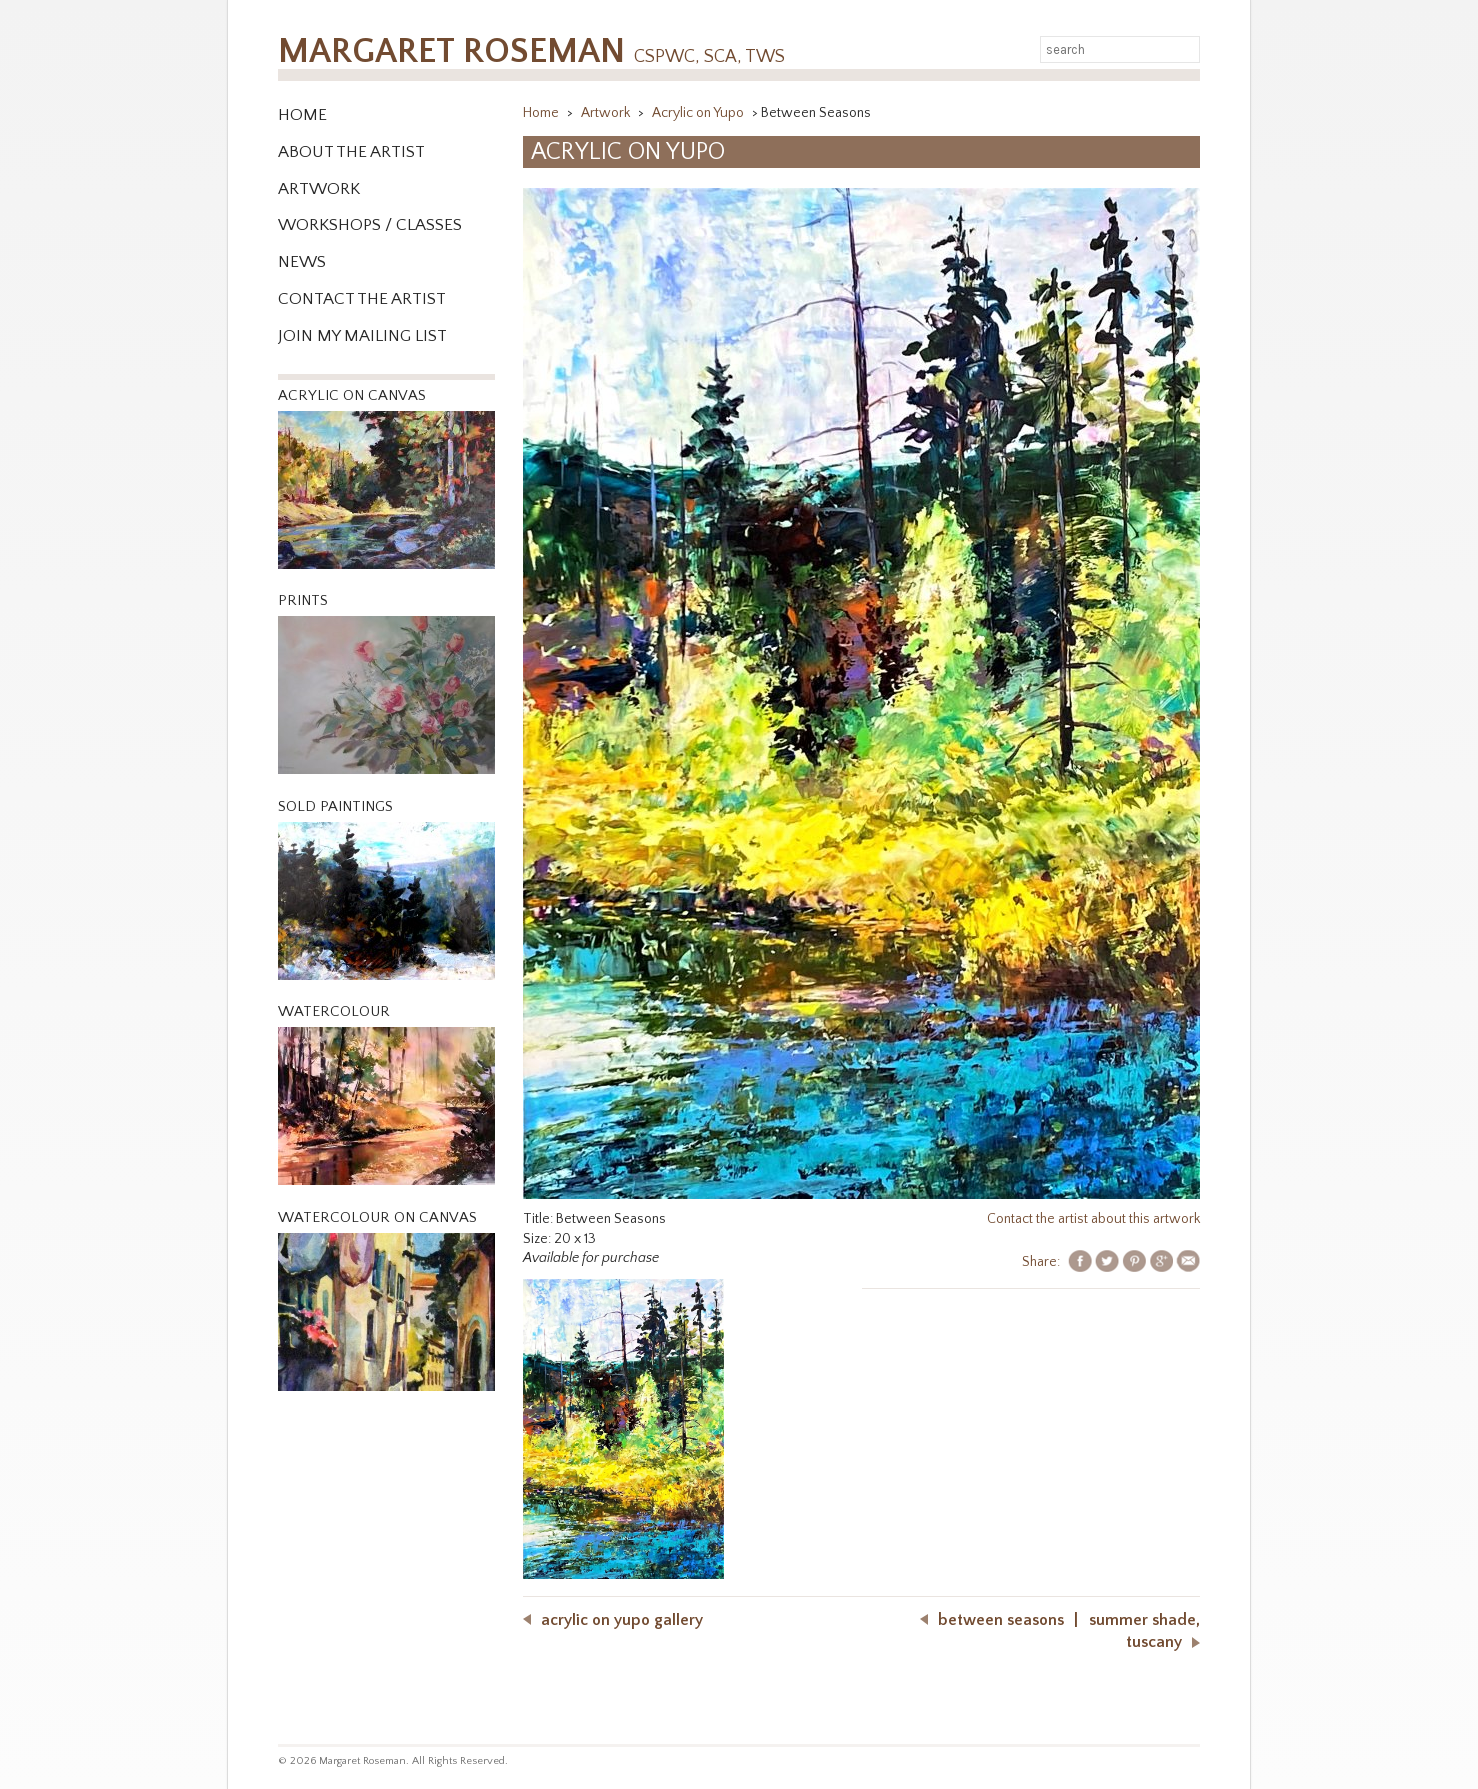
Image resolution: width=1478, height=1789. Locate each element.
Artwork (319, 189)
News (302, 262)
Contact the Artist (362, 299)
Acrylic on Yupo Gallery (622, 1620)
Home (302, 115)
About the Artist (351, 152)
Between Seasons (1001, 1620)
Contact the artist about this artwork (1093, 1219)
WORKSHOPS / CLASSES (370, 225)
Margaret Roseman (531, 51)
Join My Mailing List (362, 336)
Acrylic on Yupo (699, 113)
